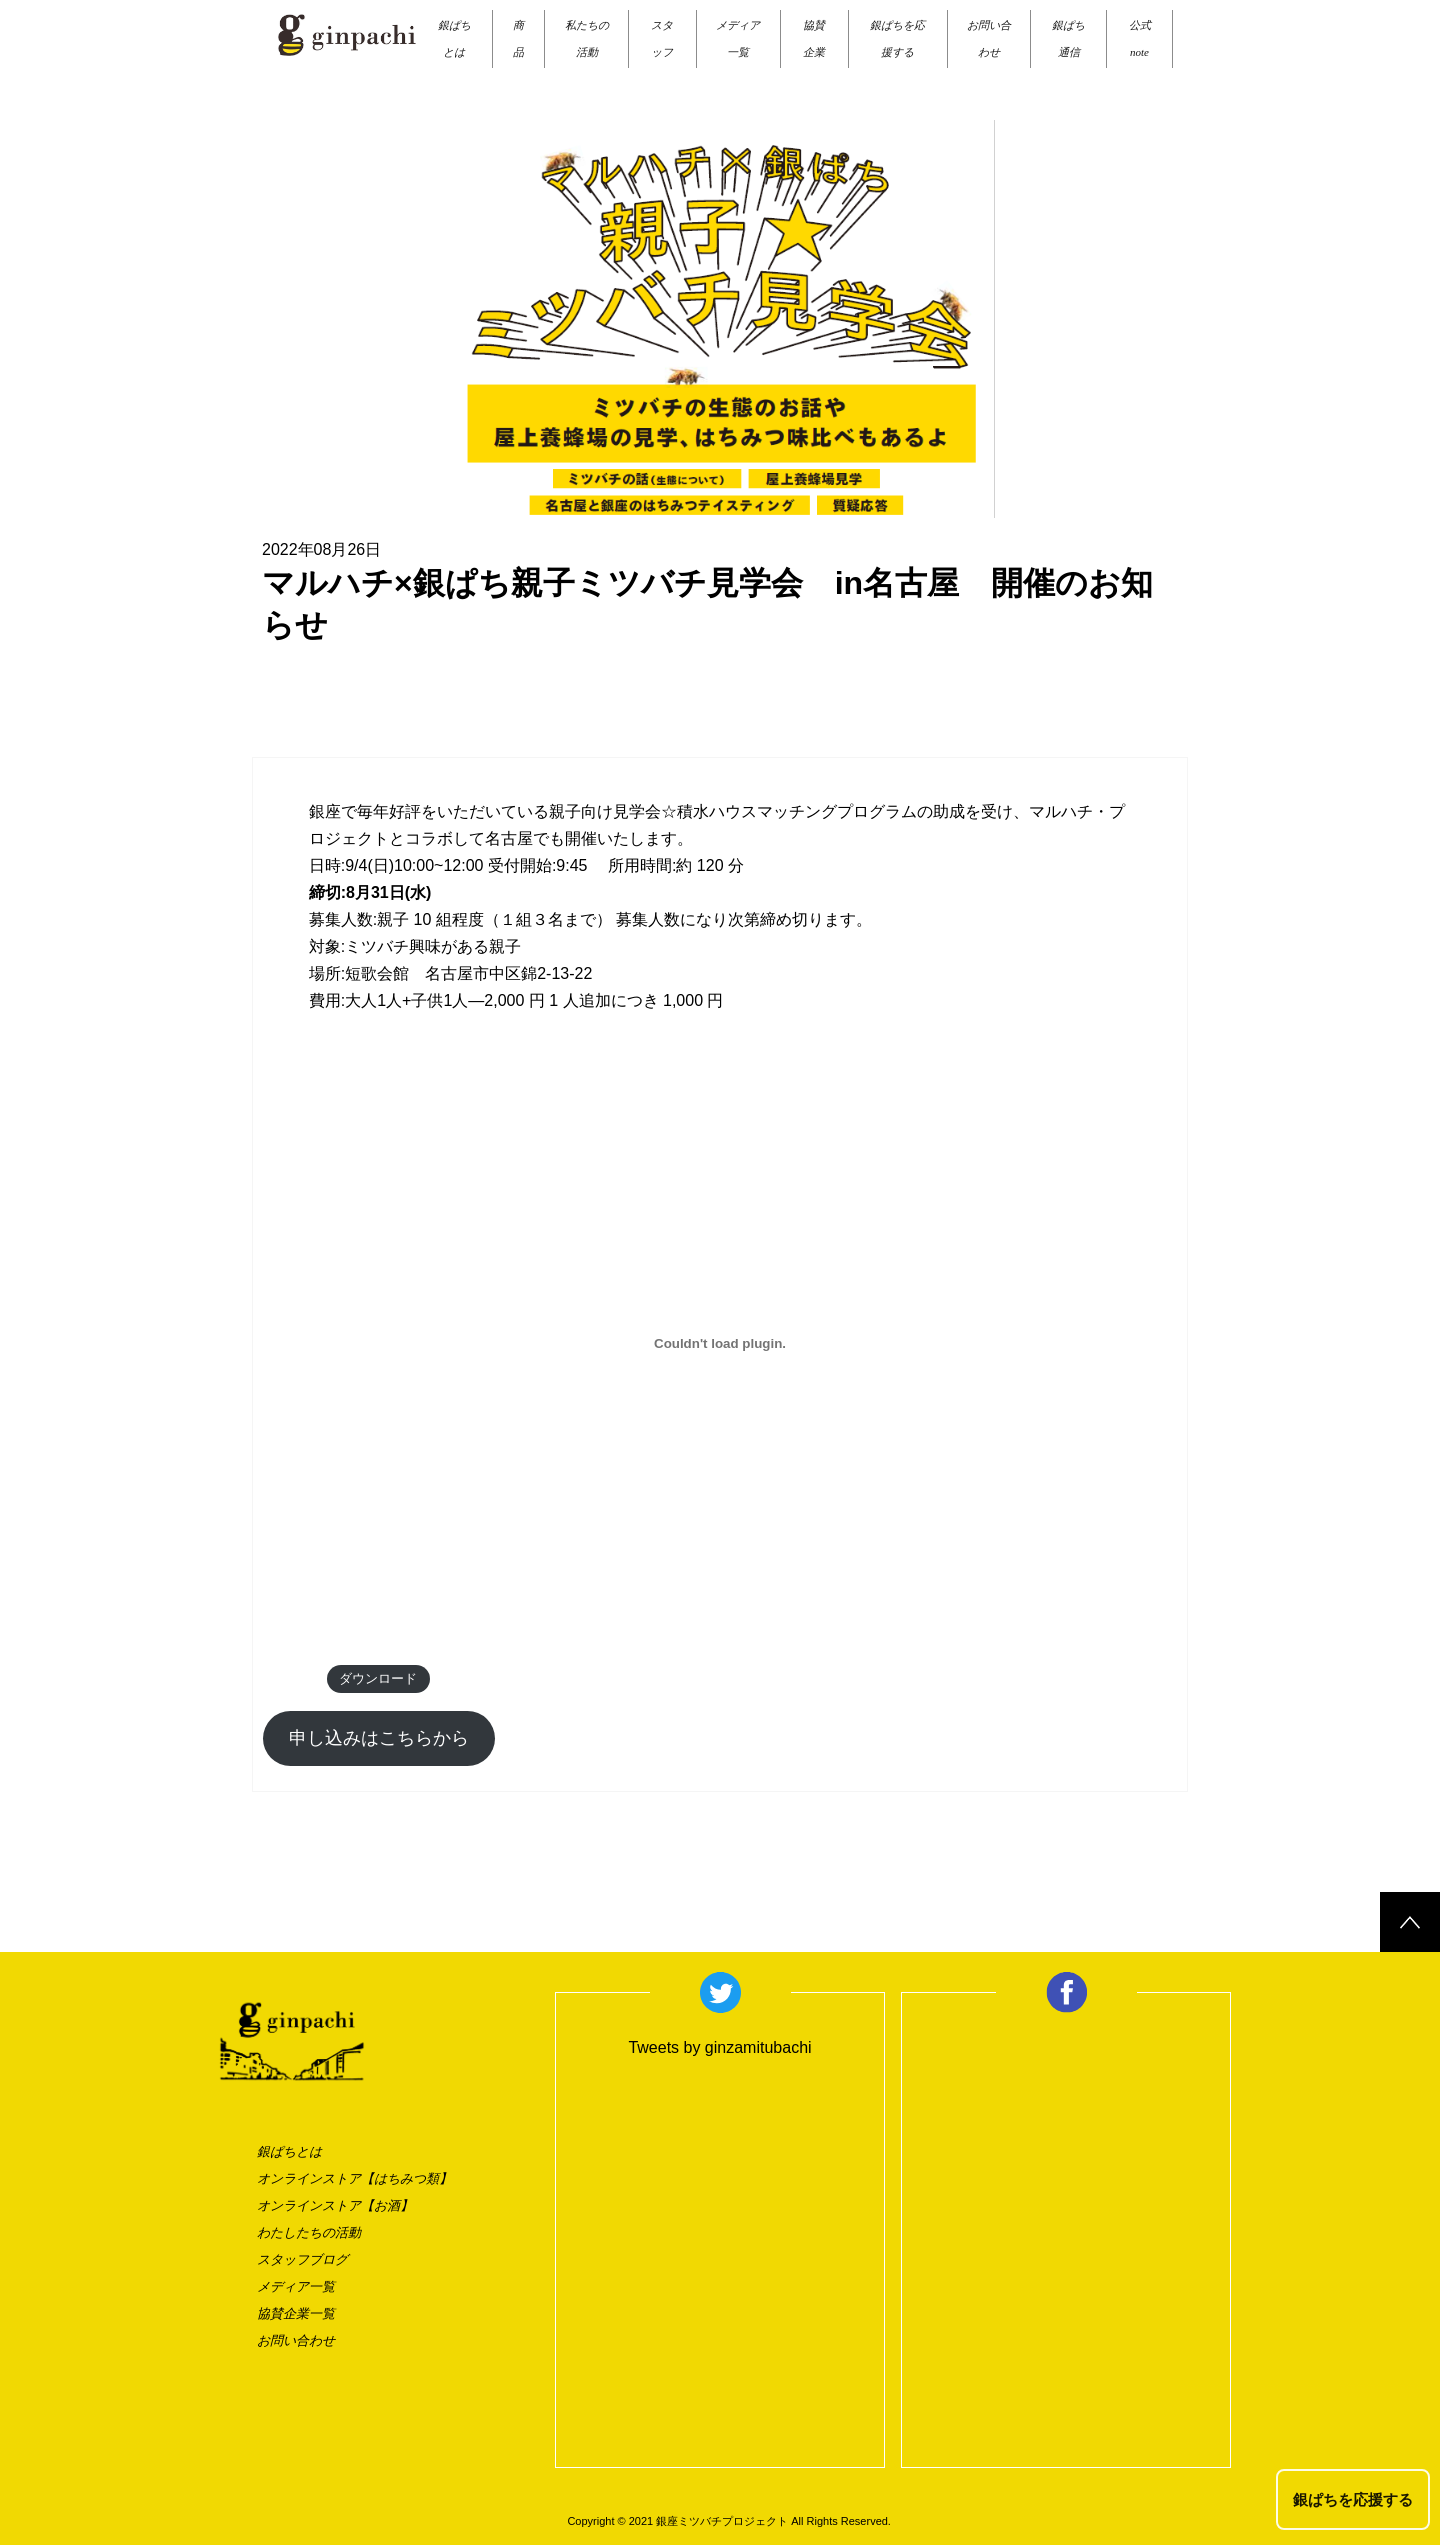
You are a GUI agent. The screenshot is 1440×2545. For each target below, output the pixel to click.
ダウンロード (378, 1678)
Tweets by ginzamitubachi (719, 2047)
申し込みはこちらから (379, 1738)
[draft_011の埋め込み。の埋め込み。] (720, 1344)
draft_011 (290, 1678)
